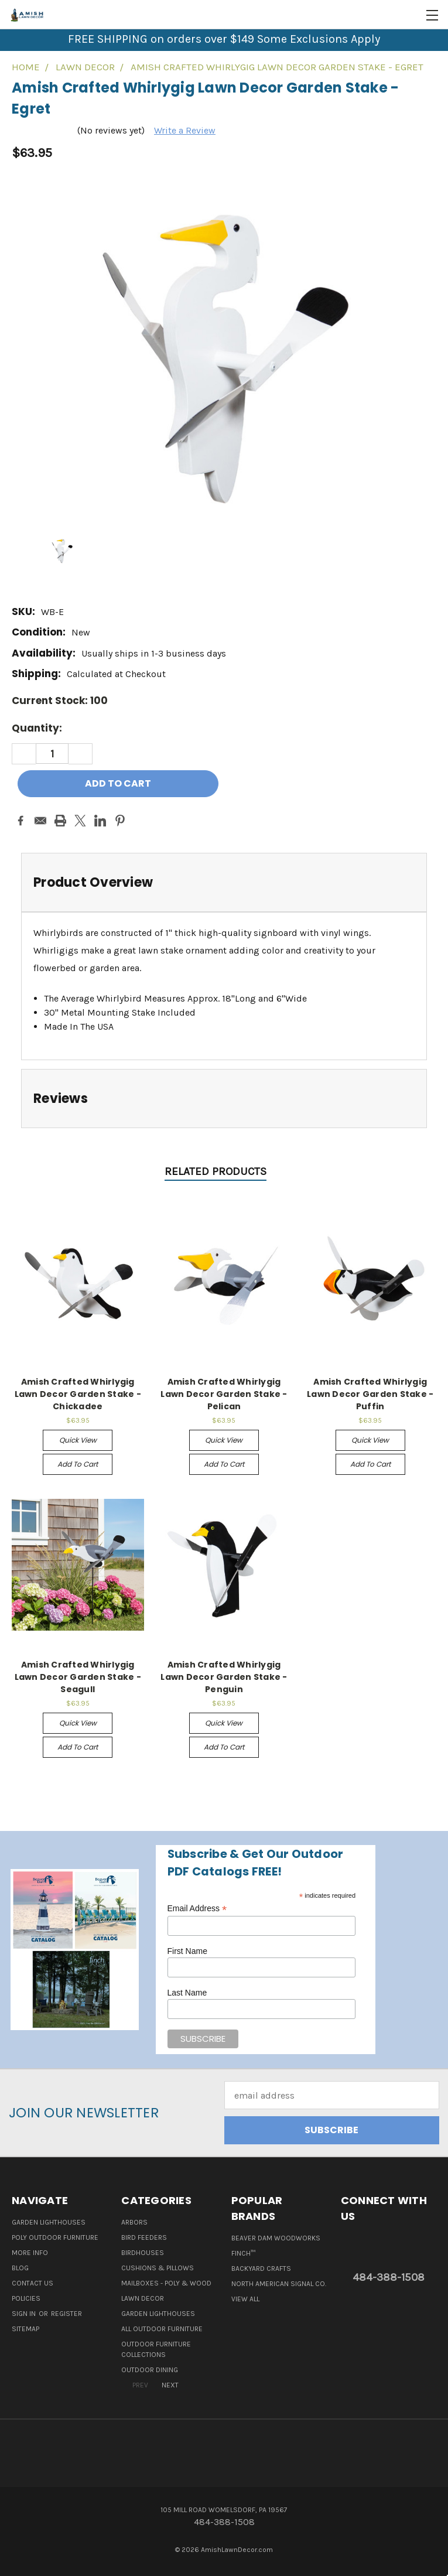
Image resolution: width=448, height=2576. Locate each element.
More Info (30, 2253)
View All (245, 2299)
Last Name (187, 1992)
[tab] (224, 882)
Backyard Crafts (261, 2268)
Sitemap (25, 2329)
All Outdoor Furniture (162, 2329)
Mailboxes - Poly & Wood (166, 2283)
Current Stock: (60, 700)
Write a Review (185, 130)
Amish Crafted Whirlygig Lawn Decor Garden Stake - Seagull (78, 1677)
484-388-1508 (389, 2277)
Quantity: (37, 728)
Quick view (78, 1440)
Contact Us (32, 2283)
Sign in (24, 2313)
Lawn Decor (142, 2298)
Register (66, 2313)
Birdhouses (142, 2253)
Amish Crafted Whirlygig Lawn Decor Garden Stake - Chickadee (78, 1394)
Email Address (197, 1908)
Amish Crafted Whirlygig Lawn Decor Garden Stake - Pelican (223, 1394)
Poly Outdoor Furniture (55, 2237)
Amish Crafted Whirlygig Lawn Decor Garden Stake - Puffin (370, 1394)
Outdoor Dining (149, 2370)
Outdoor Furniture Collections (156, 2349)
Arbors (134, 2222)
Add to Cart (77, 1464)
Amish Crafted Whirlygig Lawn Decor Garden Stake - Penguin (223, 1677)
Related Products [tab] (215, 1171)
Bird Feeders (144, 2237)
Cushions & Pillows (157, 2268)
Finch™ (243, 2253)
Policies (26, 2298)
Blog (20, 2268)
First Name (187, 1951)
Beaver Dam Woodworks (275, 2238)
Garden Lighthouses (49, 2222)
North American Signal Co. (278, 2284)
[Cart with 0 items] (410, 15)
